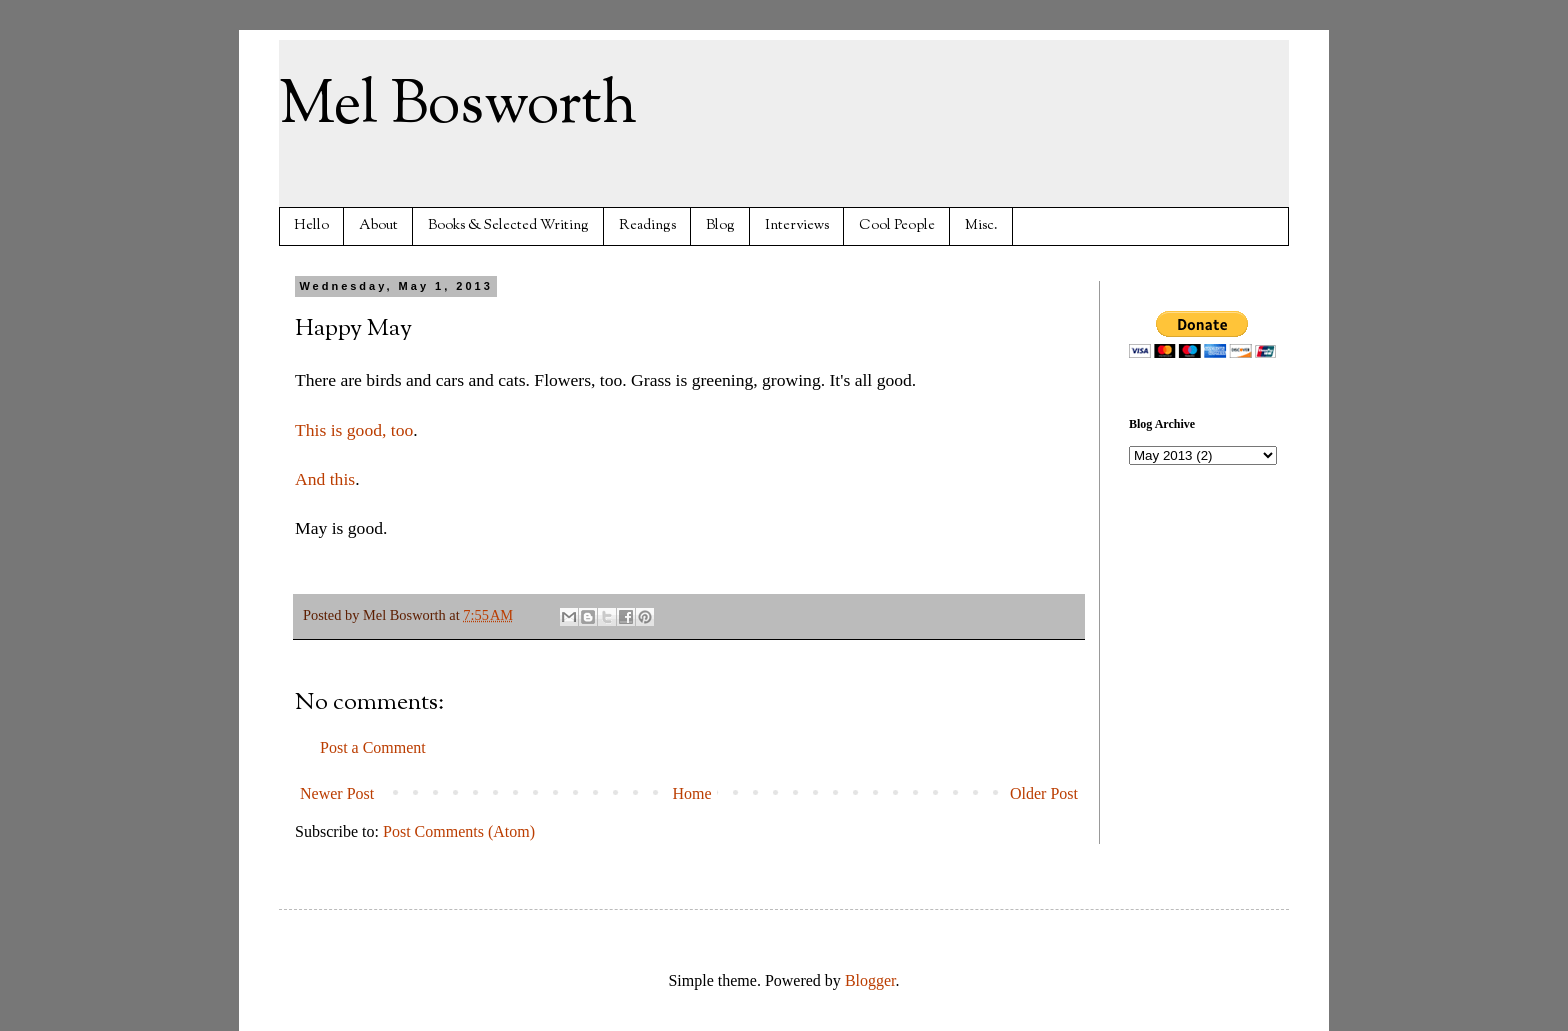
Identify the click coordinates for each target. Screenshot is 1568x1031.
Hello (311, 225)
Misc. (981, 225)
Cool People (897, 225)
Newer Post (337, 793)
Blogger (870, 980)
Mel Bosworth (458, 106)
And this (325, 479)
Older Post (1044, 793)
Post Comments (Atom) (459, 831)
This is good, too (354, 430)
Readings (647, 225)
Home (692, 793)
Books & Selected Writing (508, 225)
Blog (720, 225)
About (378, 225)
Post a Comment (373, 747)
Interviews (797, 225)
